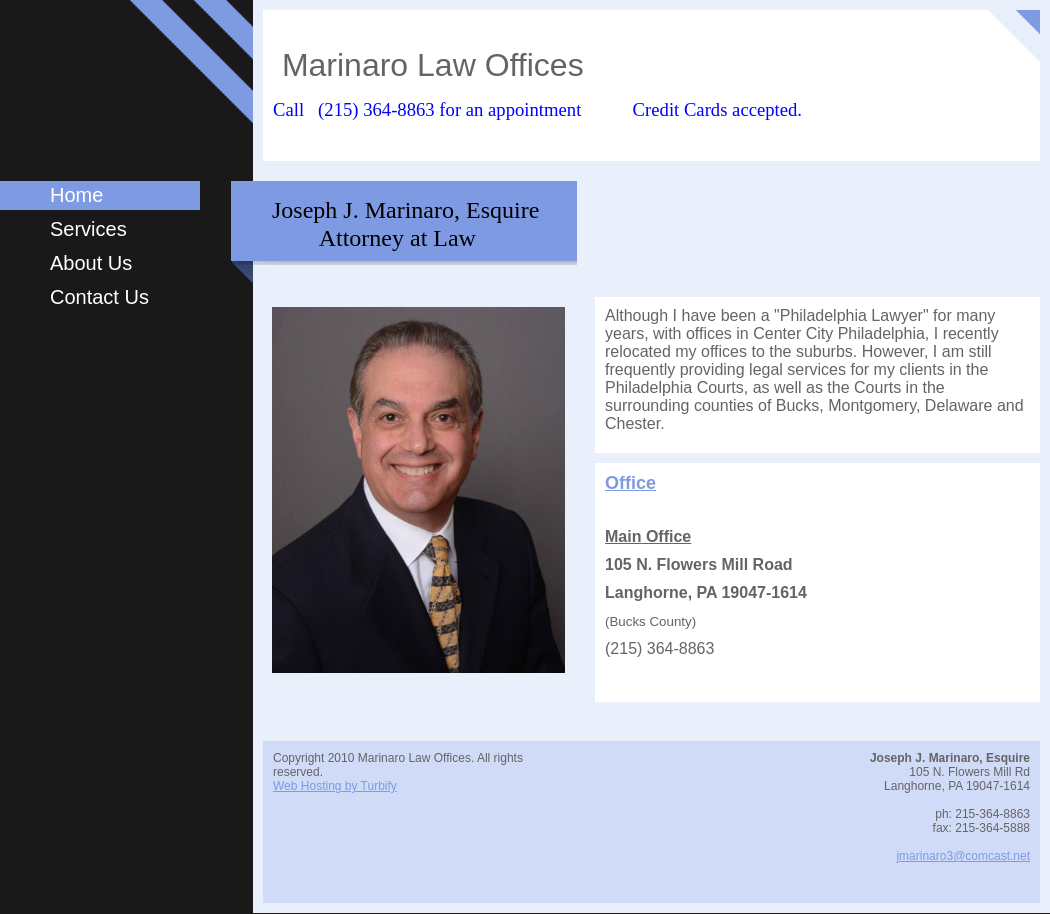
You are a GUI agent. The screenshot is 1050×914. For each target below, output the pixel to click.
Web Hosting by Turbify (335, 786)
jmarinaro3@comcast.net (963, 856)
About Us (91, 263)
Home (76, 195)
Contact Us (99, 297)
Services (88, 229)
